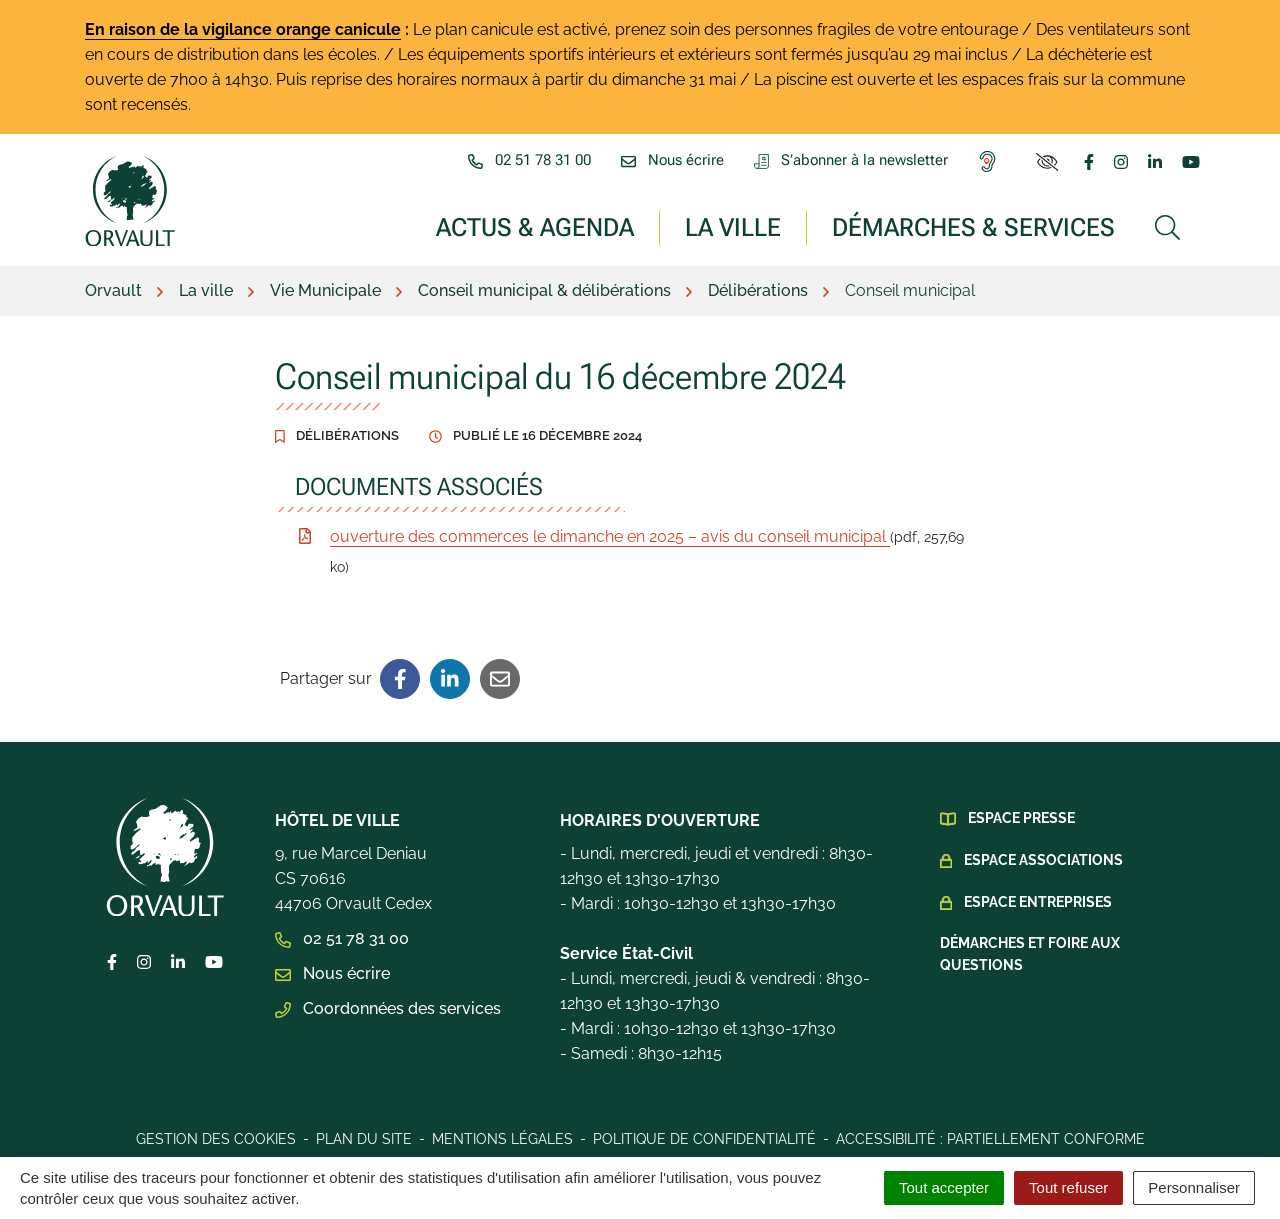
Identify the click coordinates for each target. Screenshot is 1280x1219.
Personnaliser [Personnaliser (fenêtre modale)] (1194, 1187)
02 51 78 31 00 (342, 938)
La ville (733, 226)
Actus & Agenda (535, 226)
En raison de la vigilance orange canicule (243, 29)
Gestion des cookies (216, 1139)
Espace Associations (1043, 860)
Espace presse (1021, 818)
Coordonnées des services (388, 1008)
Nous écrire (332, 973)
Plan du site (364, 1139)
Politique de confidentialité (704, 1139)
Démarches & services (973, 226)
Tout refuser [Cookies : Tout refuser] (1068, 1187)
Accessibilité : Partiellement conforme (990, 1139)
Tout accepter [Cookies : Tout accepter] (944, 1187)
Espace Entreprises (1038, 902)
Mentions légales (502, 1139)
